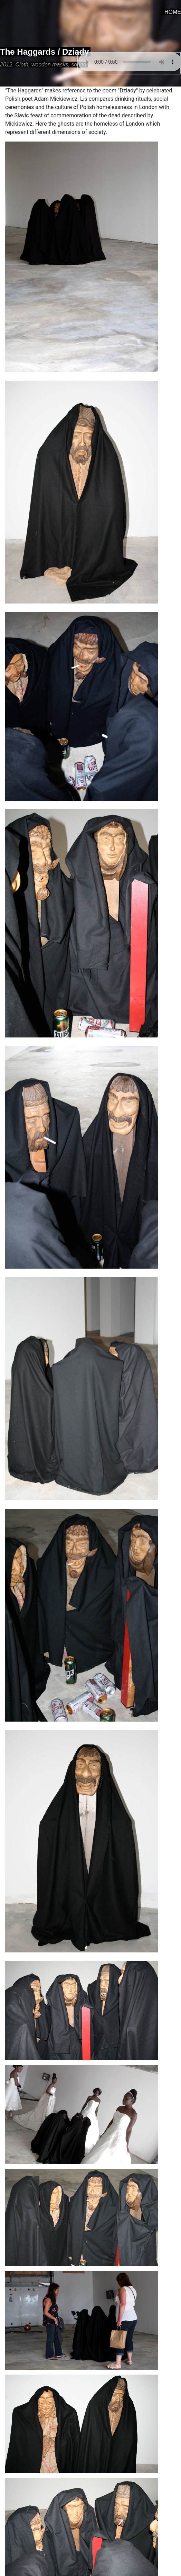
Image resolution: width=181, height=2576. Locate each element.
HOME (172, 12)
